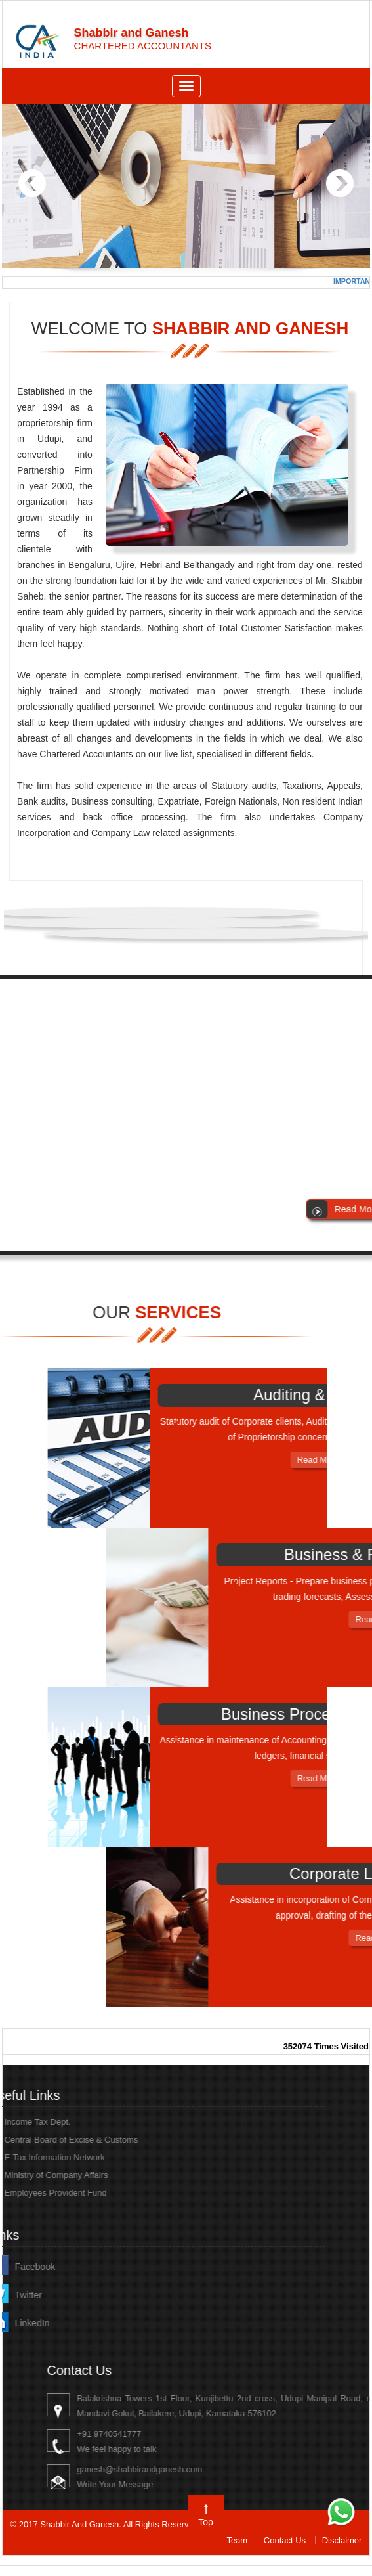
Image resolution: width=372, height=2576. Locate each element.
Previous (32, 183)
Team (236, 2540)
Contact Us (285, 2540)
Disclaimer (342, 2540)
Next (339, 183)
